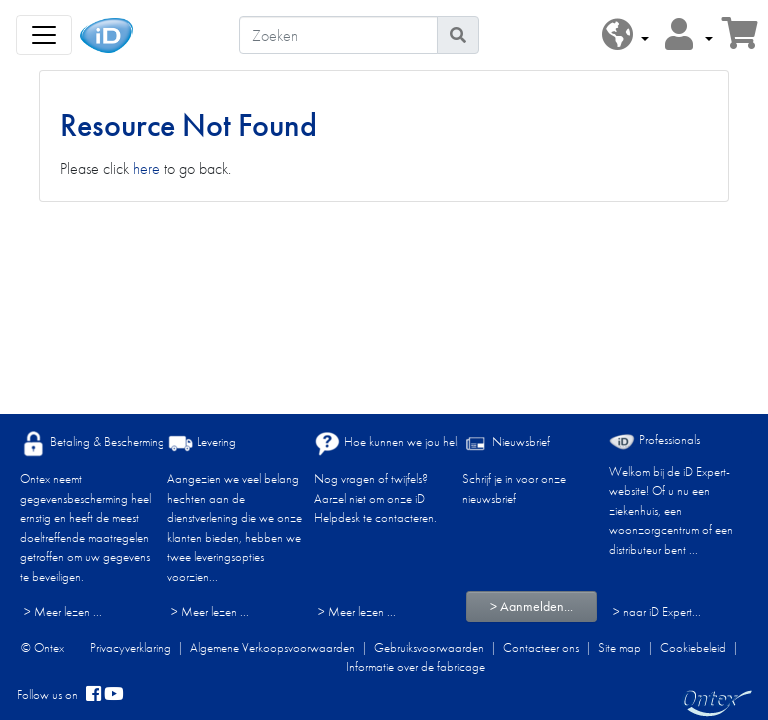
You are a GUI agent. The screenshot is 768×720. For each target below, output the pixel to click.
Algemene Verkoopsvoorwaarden (272, 647)
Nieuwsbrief (506, 443)
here (146, 168)
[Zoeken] (338, 35)
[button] (625, 35)
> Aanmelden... (531, 606)
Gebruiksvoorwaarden (429, 647)
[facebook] (93, 695)
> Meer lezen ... (63, 611)
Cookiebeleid (693, 647)
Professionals (654, 440)
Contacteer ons (541, 647)
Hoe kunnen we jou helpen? (398, 443)
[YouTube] (114, 695)
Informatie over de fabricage (415, 666)
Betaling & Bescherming (92, 443)
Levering (201, 443)
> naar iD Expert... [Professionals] (657, 611)
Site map (619, 647)
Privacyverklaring (130, 647)
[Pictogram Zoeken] (458, 35)
